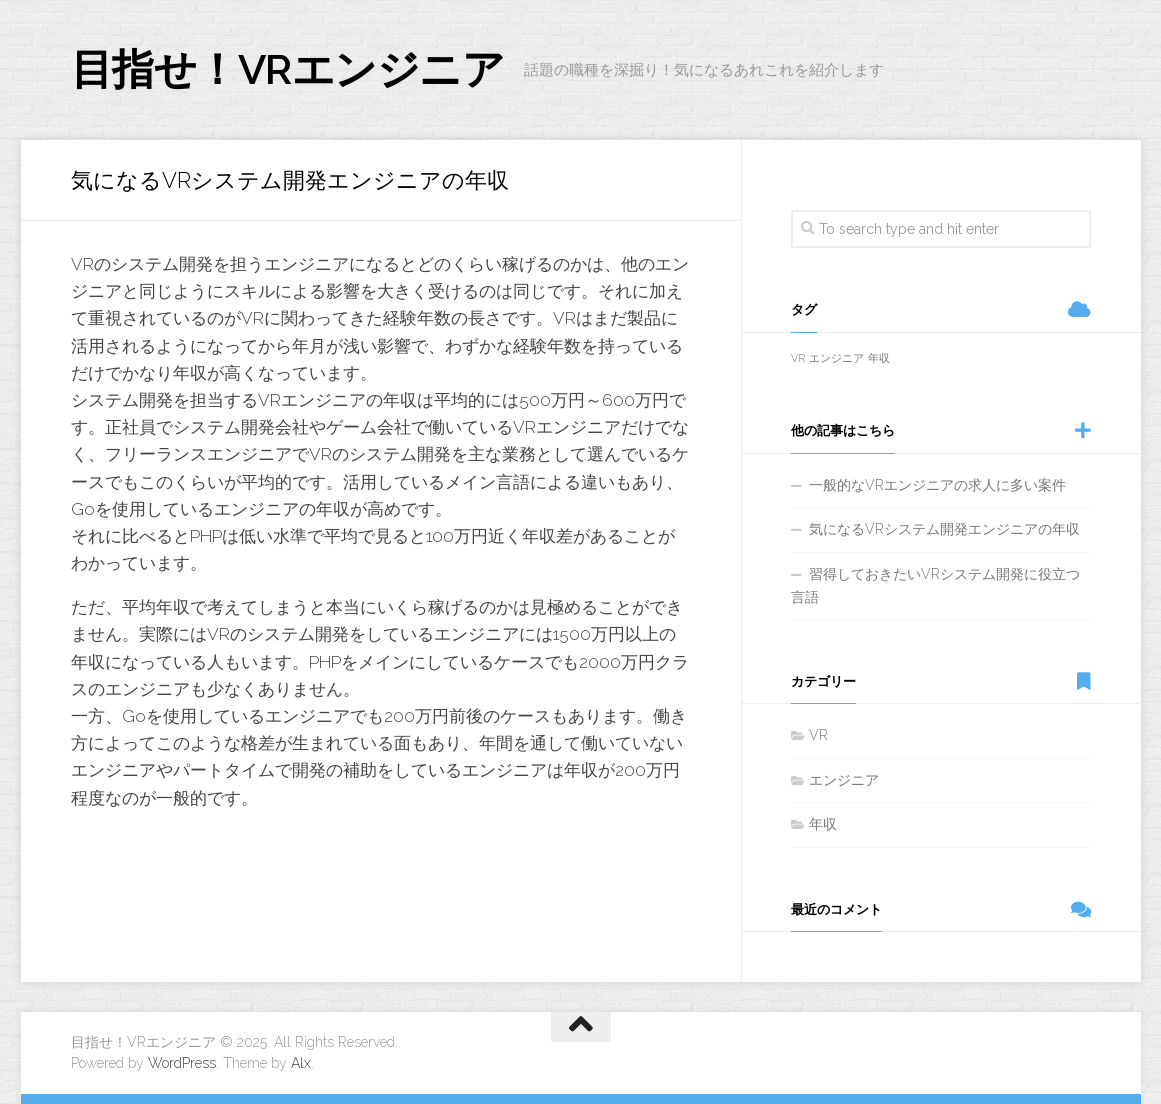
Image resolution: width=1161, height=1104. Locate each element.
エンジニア (844, 780)
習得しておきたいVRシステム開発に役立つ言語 (935, 586)
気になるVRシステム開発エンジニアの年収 (944, 529)
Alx (301, 1063)
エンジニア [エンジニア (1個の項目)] (836, 358)
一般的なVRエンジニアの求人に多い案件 (937, 485)
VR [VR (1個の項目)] (798, 358)
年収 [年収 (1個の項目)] (879, 358)
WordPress (182, 1063)
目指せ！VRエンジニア (288, 69)
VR (818, 735)
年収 (823, 824)
